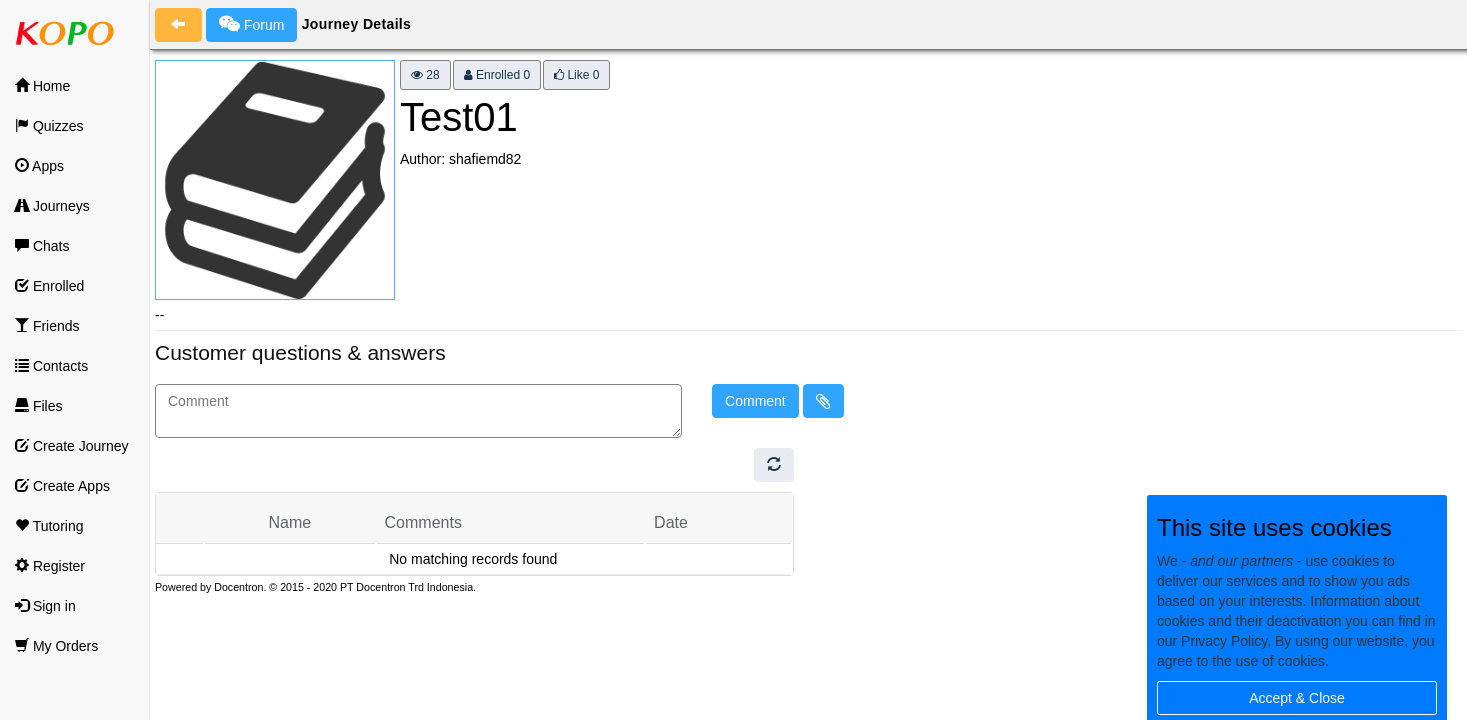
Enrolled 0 (497, 75)
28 (425, 75)
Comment (755, 401)
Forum (251, 24)
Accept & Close (1297, 698)
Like (576, 75)
